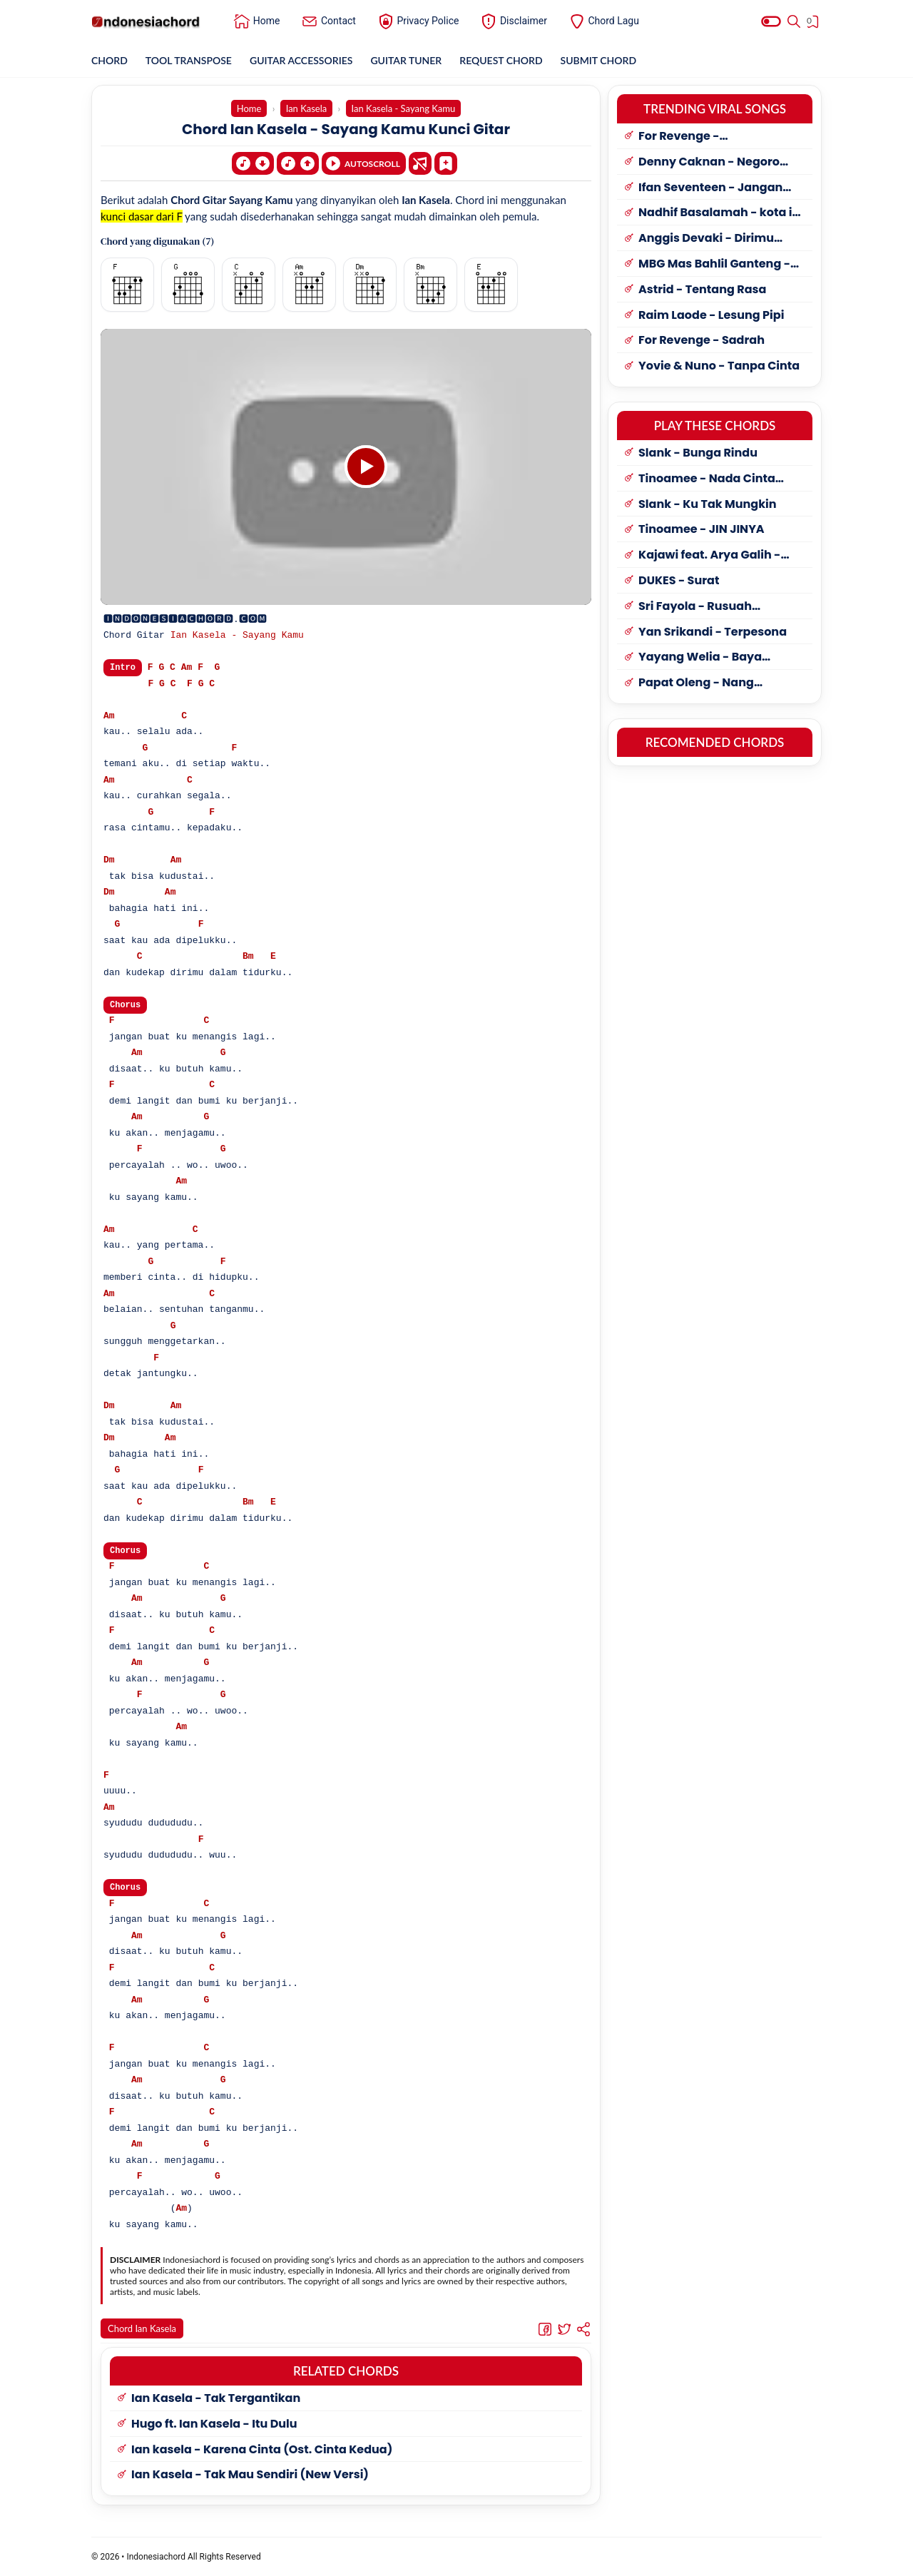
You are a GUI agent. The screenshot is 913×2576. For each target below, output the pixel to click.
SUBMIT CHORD (599, 60)
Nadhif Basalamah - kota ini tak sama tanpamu (720, 212)
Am (187, 667)
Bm (248, 957)
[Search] (793, 21)
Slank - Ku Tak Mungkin (707, 504)
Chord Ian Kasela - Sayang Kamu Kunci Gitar (346, 129)
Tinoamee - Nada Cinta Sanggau (706, 479)
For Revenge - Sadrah (701, 340)
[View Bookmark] (814, 23)
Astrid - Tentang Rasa (702, 289)
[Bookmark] (445, 162)
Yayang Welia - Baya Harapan (700, 657)
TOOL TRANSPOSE (189, 60)
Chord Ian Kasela (142, 2331)
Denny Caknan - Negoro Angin (709, 162)
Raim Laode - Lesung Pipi (711, 315)
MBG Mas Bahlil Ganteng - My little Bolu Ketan (714, 264)
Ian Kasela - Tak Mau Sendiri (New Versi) (250, 2477)
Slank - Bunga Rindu (698, 453)
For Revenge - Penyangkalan (681, 136)
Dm (109, 861)
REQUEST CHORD (500, 60)
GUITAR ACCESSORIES (301, 60)
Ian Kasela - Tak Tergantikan (215, 2401)
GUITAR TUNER (406, 60)
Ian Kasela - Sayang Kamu (237, 635)
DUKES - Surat (678, 581)
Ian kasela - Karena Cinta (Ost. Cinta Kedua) (261, 2452)
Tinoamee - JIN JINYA (701, 529)
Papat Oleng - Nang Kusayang (696, 683)
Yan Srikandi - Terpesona (712, 632)
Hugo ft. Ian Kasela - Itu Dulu (214, 2427)
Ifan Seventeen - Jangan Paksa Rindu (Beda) (710, 187)
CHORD (109, 60)
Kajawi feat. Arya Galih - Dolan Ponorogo (709, 555)
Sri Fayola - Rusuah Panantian (695, 606)
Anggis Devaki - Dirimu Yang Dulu (706, 238)
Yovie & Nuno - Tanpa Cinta (719, 366)
